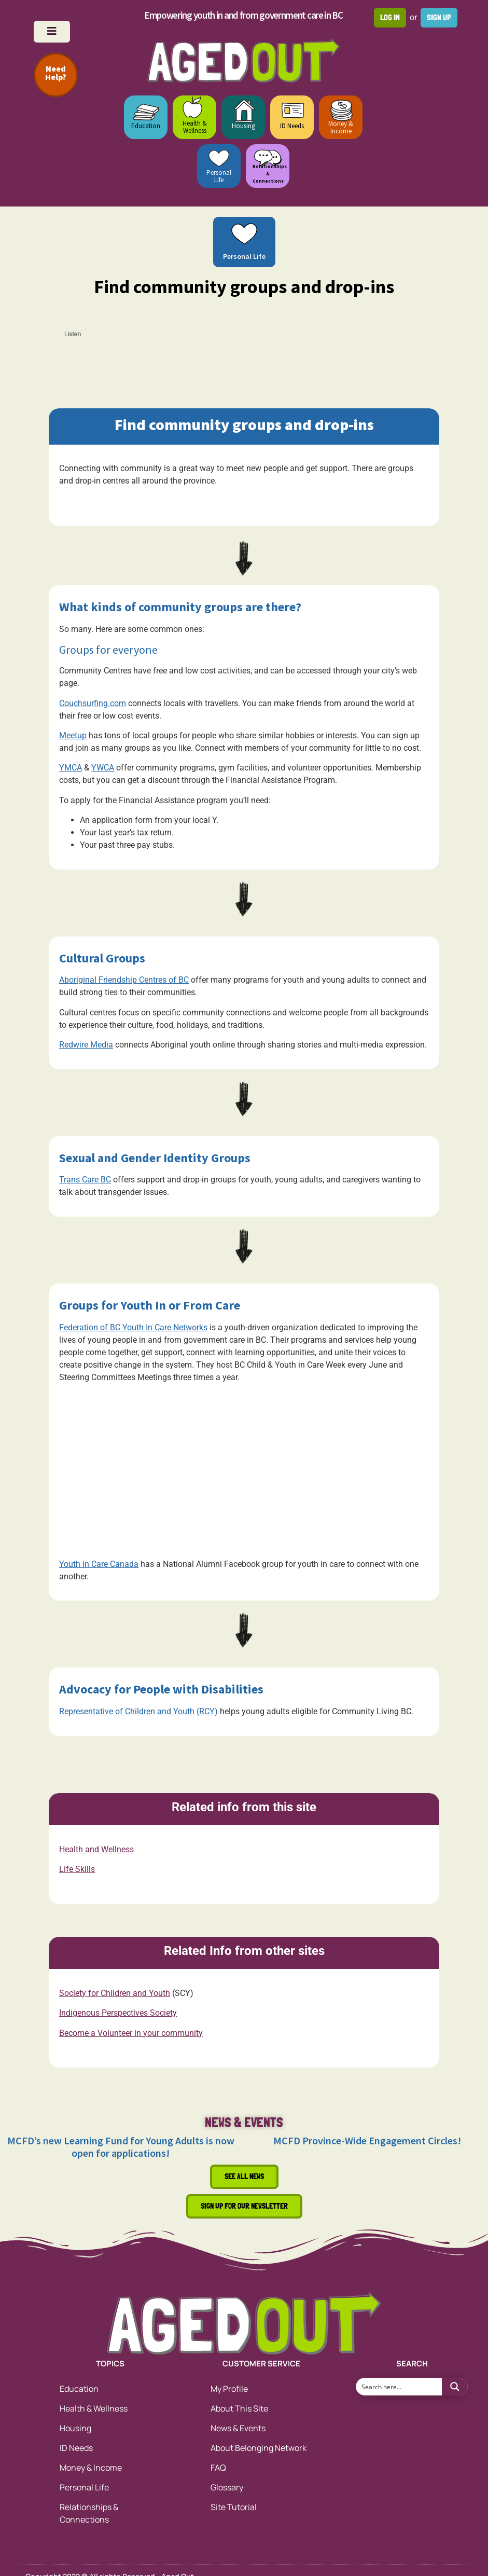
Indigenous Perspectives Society (118, 2013)
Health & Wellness (195, 127)
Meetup (73, 735)
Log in (390, 17)
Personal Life (218, 176)
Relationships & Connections (89, 2513)
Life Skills (77, 1869)
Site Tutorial (234, 2507)
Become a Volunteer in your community (131, 2033)
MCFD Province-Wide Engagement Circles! (367, 2140)
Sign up (439, 17)
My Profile (229, 2388)
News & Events (238, 2428)
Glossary (227, 2487)
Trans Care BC (85, 1179)
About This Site (239, 2408)
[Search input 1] (399, 2386)
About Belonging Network (258, 2448)
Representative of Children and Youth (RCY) (138, 1711)
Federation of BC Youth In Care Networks (133, 1327)
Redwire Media (86, 1045)
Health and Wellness (96, 1849)
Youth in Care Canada (98, 1564)
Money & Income (340, 127)
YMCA (70, 768)
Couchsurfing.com (92, 703)
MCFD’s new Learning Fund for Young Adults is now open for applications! (120, 2146)
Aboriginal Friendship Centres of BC (124, 980)
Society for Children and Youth (114, 1993)
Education (145, 125)
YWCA (102, 768)
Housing (243, 125)
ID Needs (292, 125)
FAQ (218, 2467)
